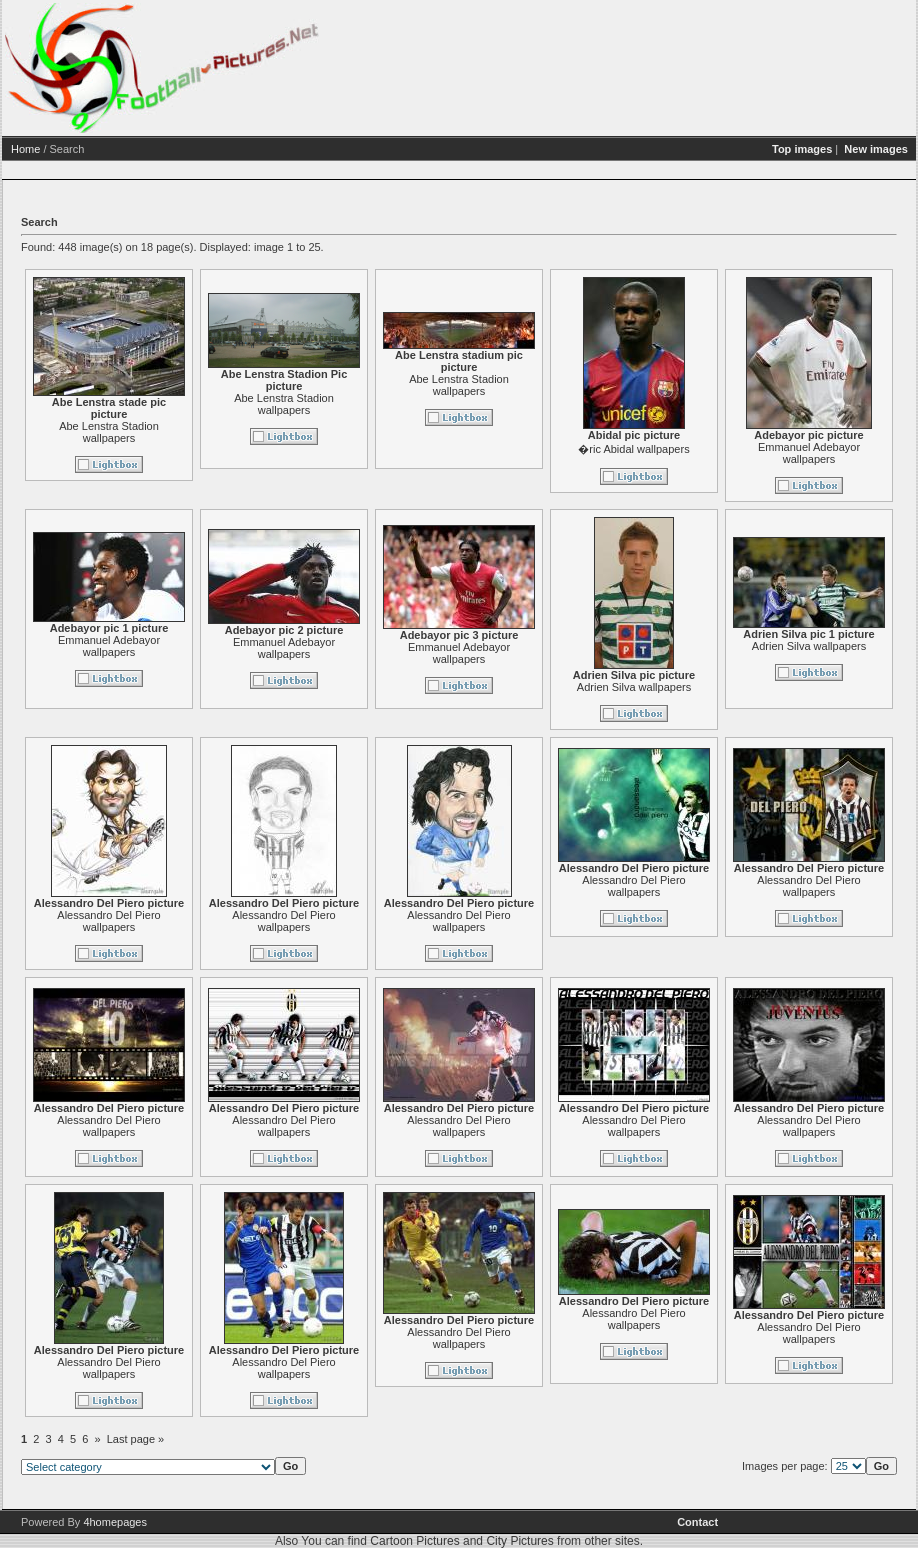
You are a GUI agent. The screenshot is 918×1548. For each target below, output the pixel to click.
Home (102, 149)
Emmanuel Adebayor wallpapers (186, 646)
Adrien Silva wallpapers (711, 687)
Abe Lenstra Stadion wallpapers (186, 432)
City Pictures (519, 1541)
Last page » (213, 1439)
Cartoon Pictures (414, 1541)
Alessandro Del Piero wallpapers (185, 921)
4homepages (115, 1522)
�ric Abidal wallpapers (710, 449)
